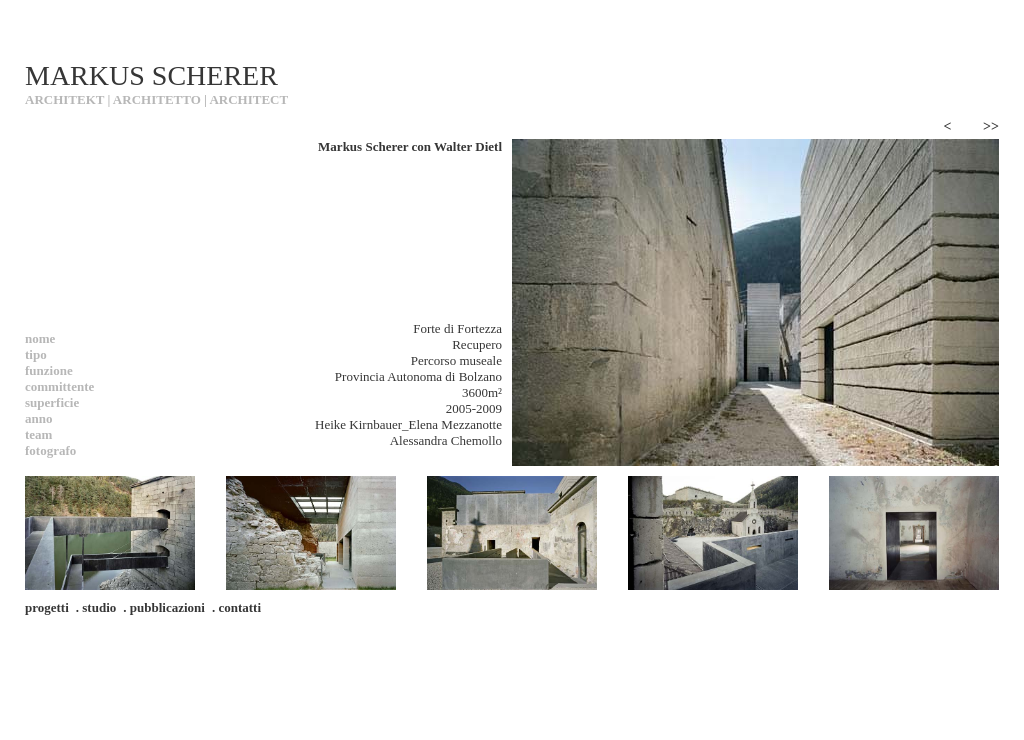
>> (991, 126)
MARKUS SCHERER (151, 75)
